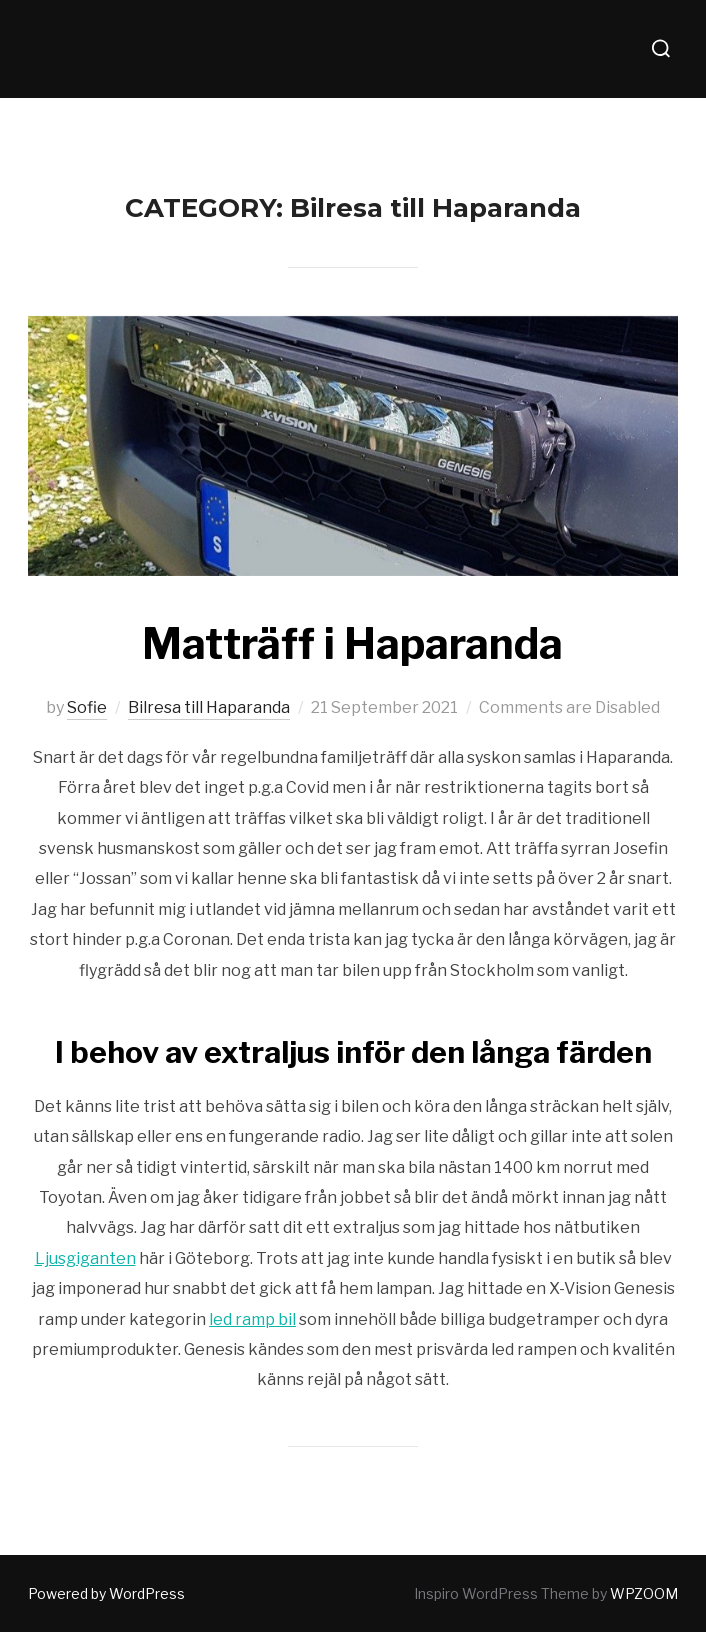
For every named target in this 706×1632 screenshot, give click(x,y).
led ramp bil (252, 1319)
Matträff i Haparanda (352, 643)
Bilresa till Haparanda (209, 707)
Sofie (87, 707)
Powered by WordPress (106, 1593)
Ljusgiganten (85, 1258)
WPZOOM (644, 1593)
